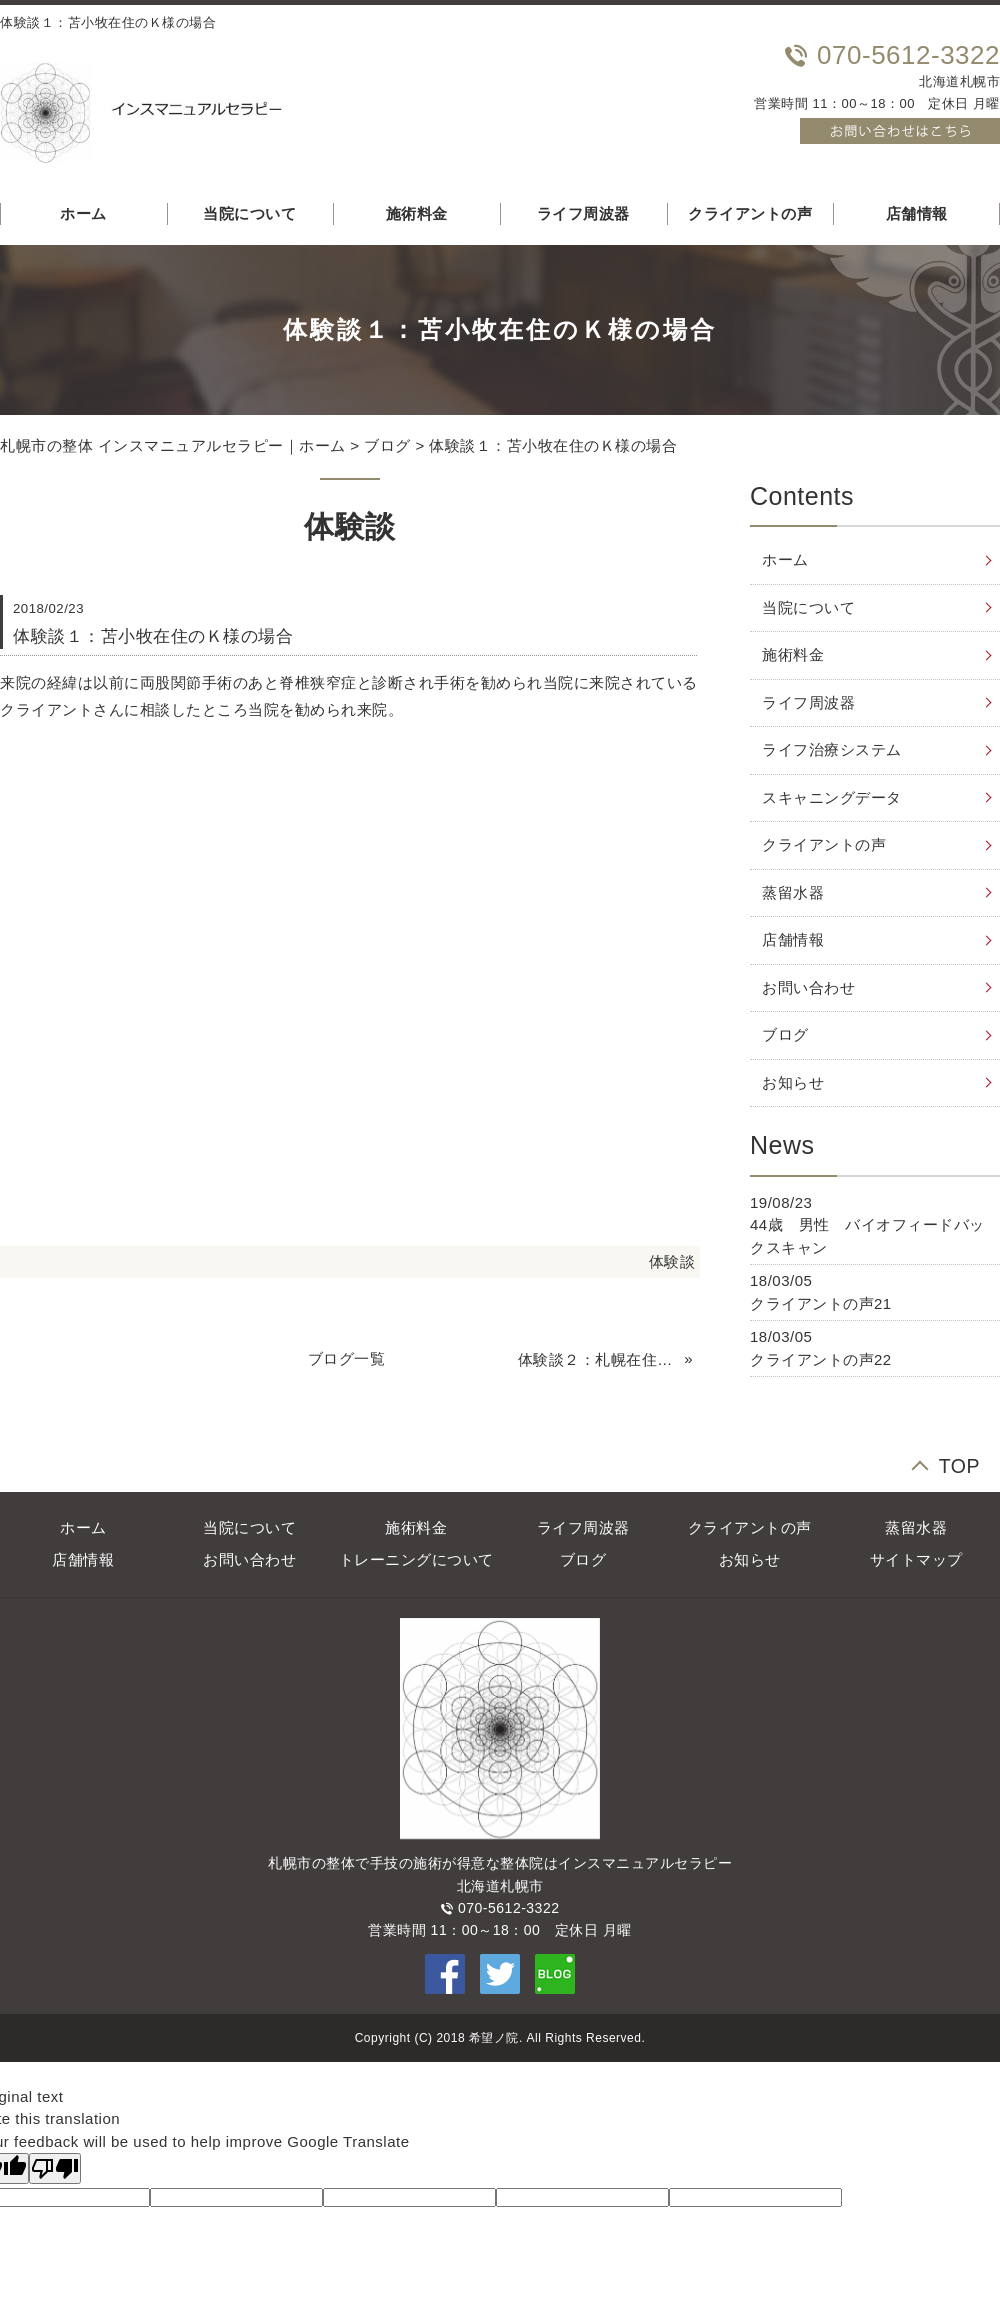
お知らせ (793, 1082)
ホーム (785, 559)
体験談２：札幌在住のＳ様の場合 (599, 1359)
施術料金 (417, 213)
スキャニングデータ (832, 797)
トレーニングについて (416, 1559)
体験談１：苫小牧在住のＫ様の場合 (553, 445)
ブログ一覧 (347, 1358)
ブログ (387, 445)
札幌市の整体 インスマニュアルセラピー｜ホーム (173, 445)
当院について (249, 213)
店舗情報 (793, 939)
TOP (959, 1463)
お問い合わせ (808, 987)
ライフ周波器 (583, 213)
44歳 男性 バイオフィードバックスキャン (867, 1236)
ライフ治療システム (832, 749)
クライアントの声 (750, 213)
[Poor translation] (55, 2168)
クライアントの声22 (821, 1359)
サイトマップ (916, 1559)
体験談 (672, 1261)
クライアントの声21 (821, 1303)
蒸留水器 (793, 892)
